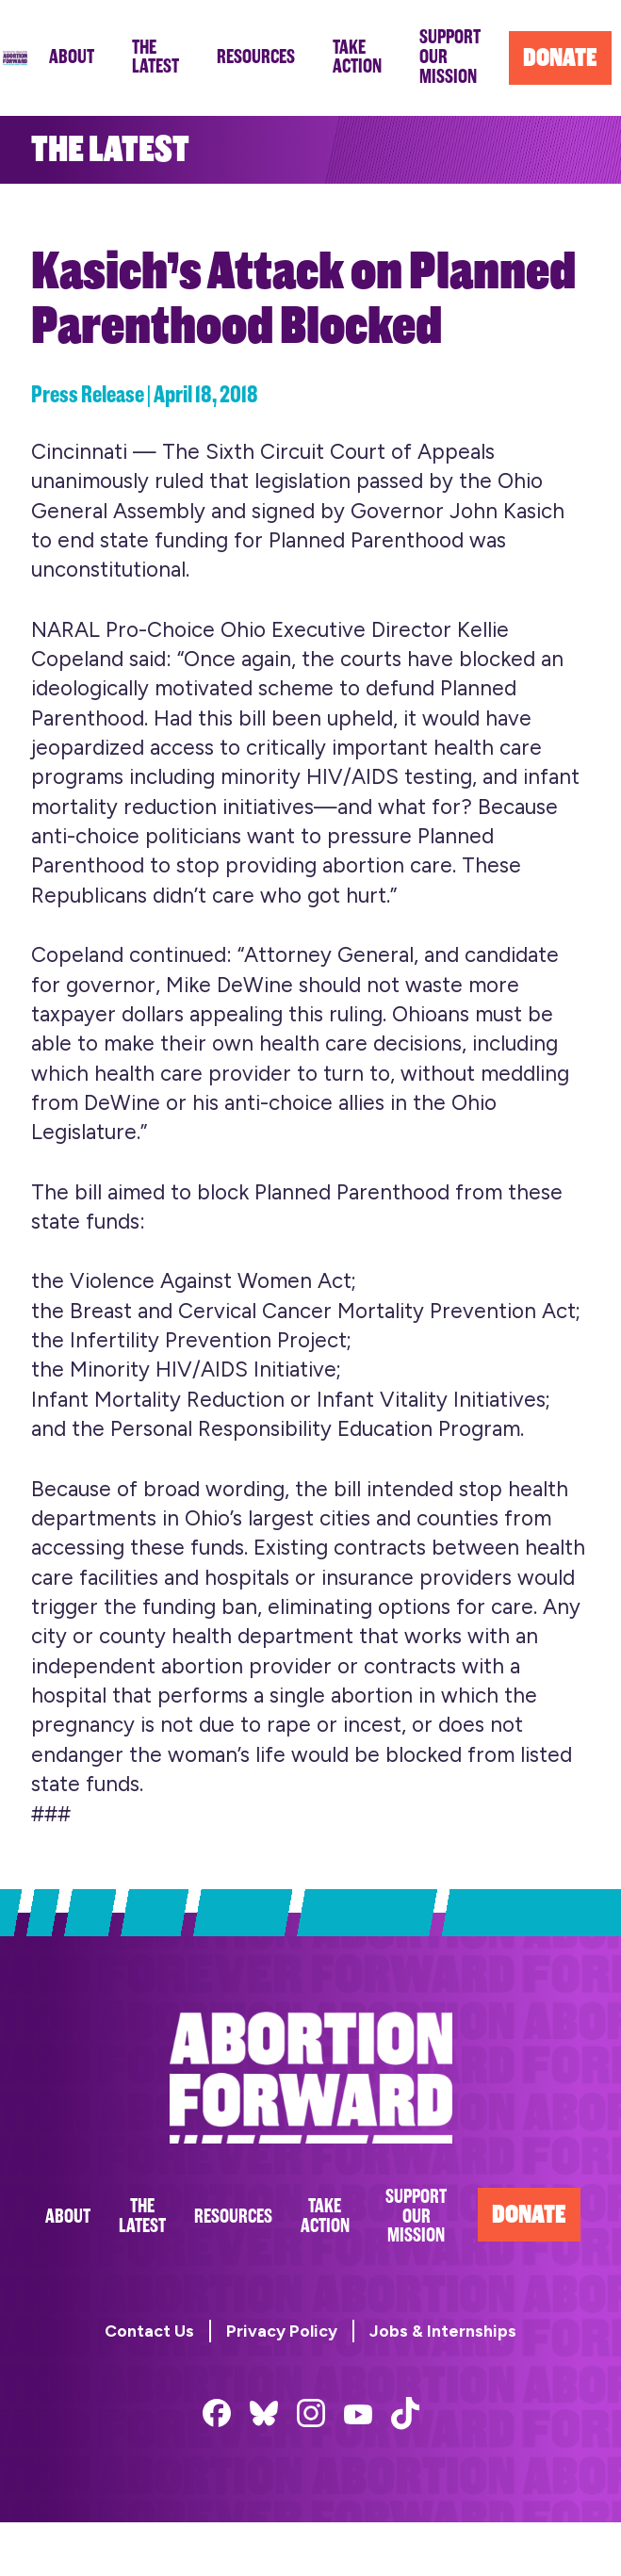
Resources (233, 2216)
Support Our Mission (416, 2216)
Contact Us (149, 2330)
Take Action (325, 2216)
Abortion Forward (15, 58)
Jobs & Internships (442, 2330)
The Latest (142, 2216)
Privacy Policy (281, 2330)
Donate (529, 2214)
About (67, 2216)
